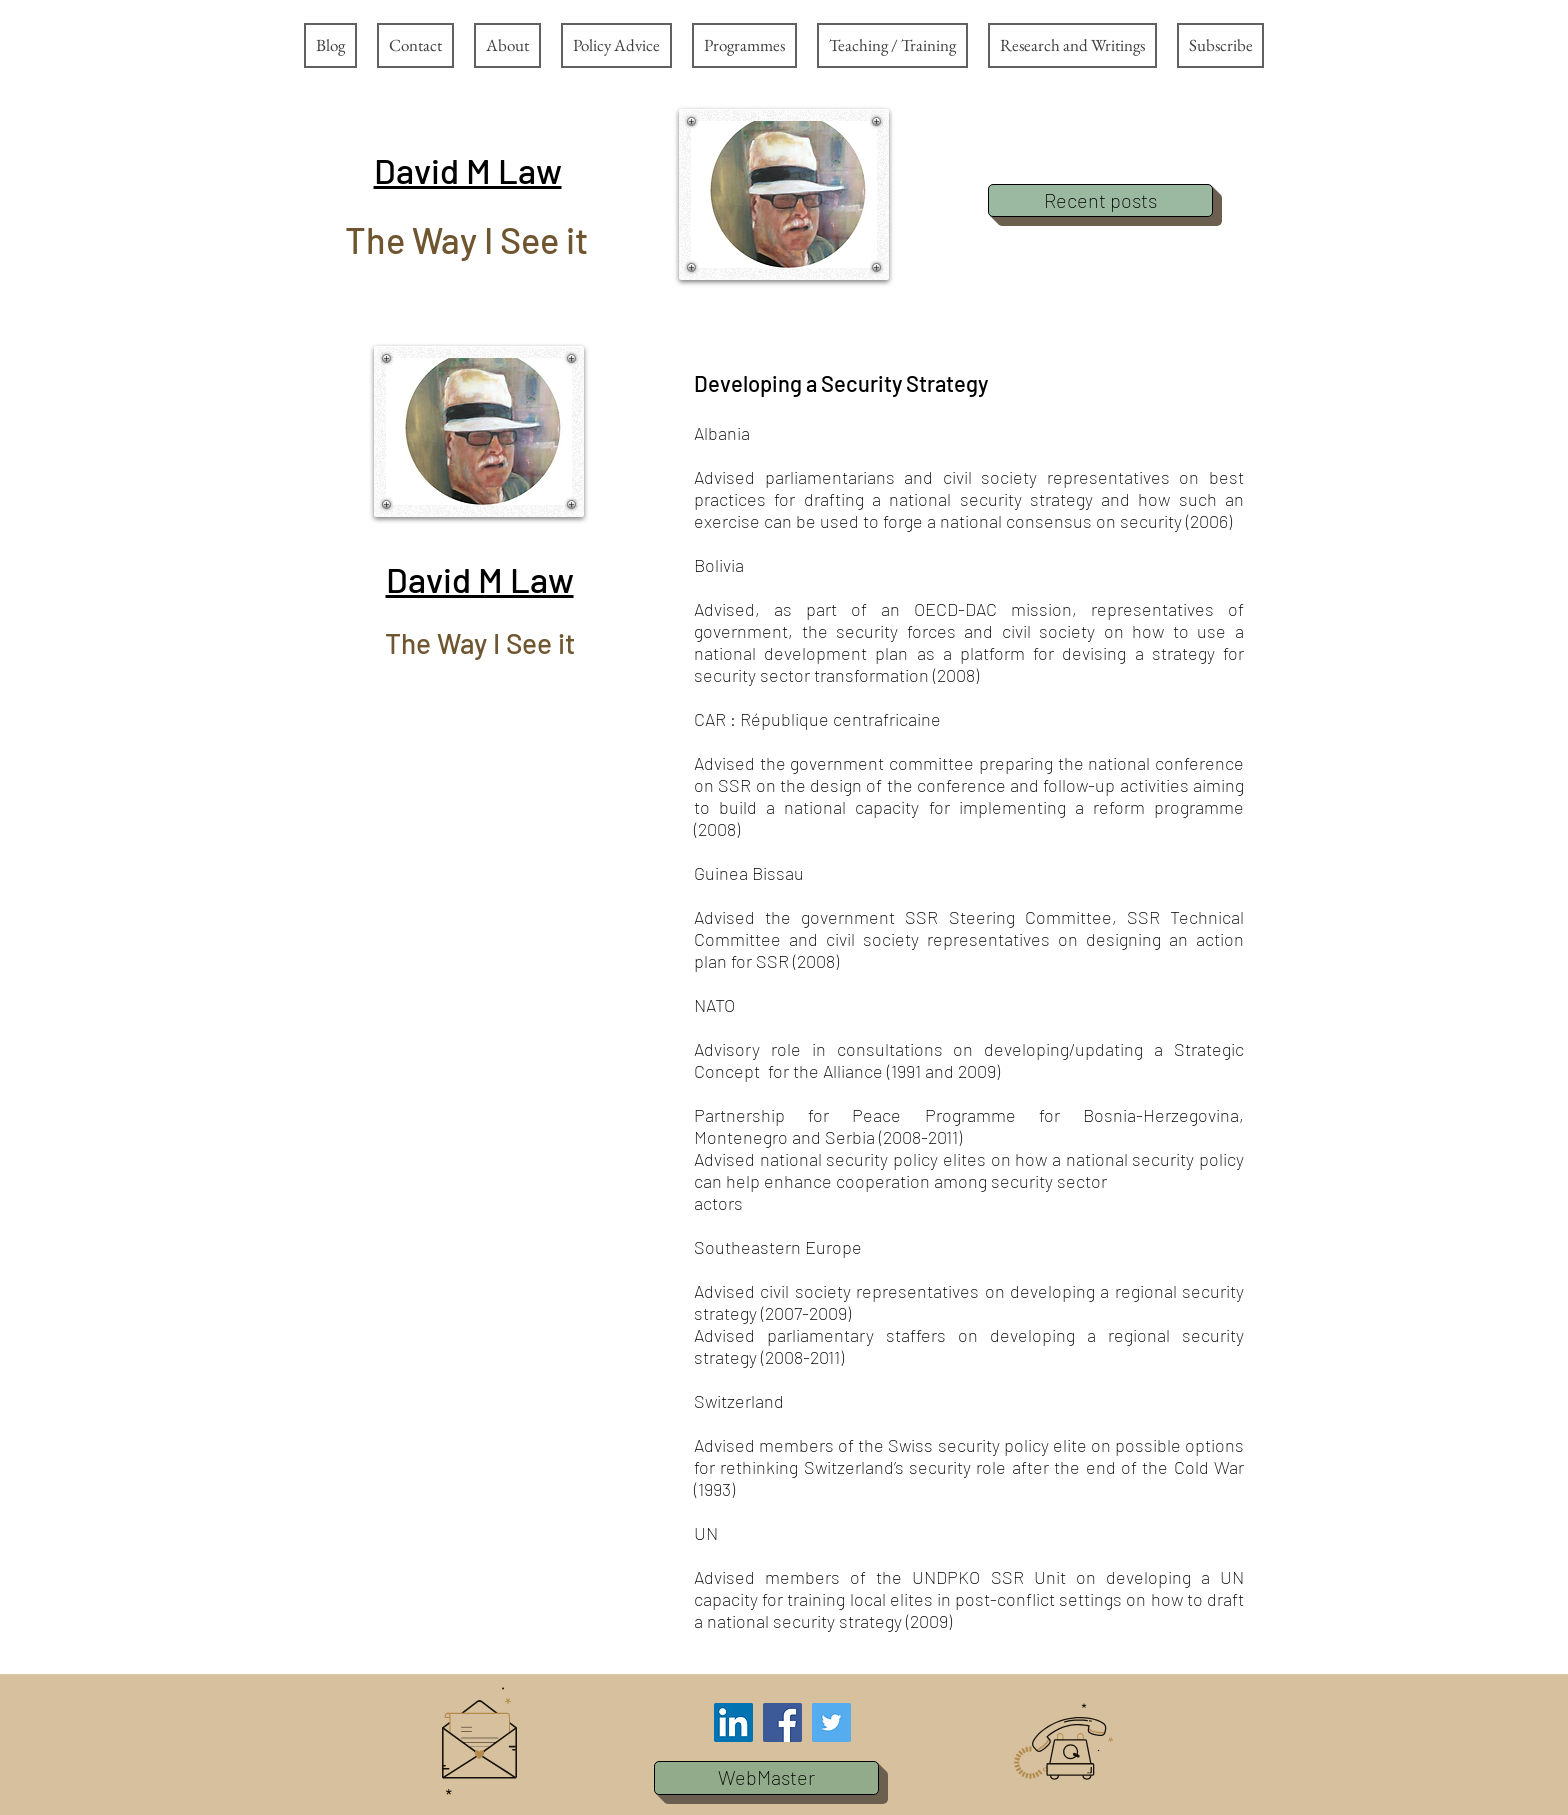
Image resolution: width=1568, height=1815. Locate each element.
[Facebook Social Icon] (782, 1722)
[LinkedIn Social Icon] (733, 1722)
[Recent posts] (1100, 200)
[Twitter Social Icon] (831, 1722)
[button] (468, 170)
